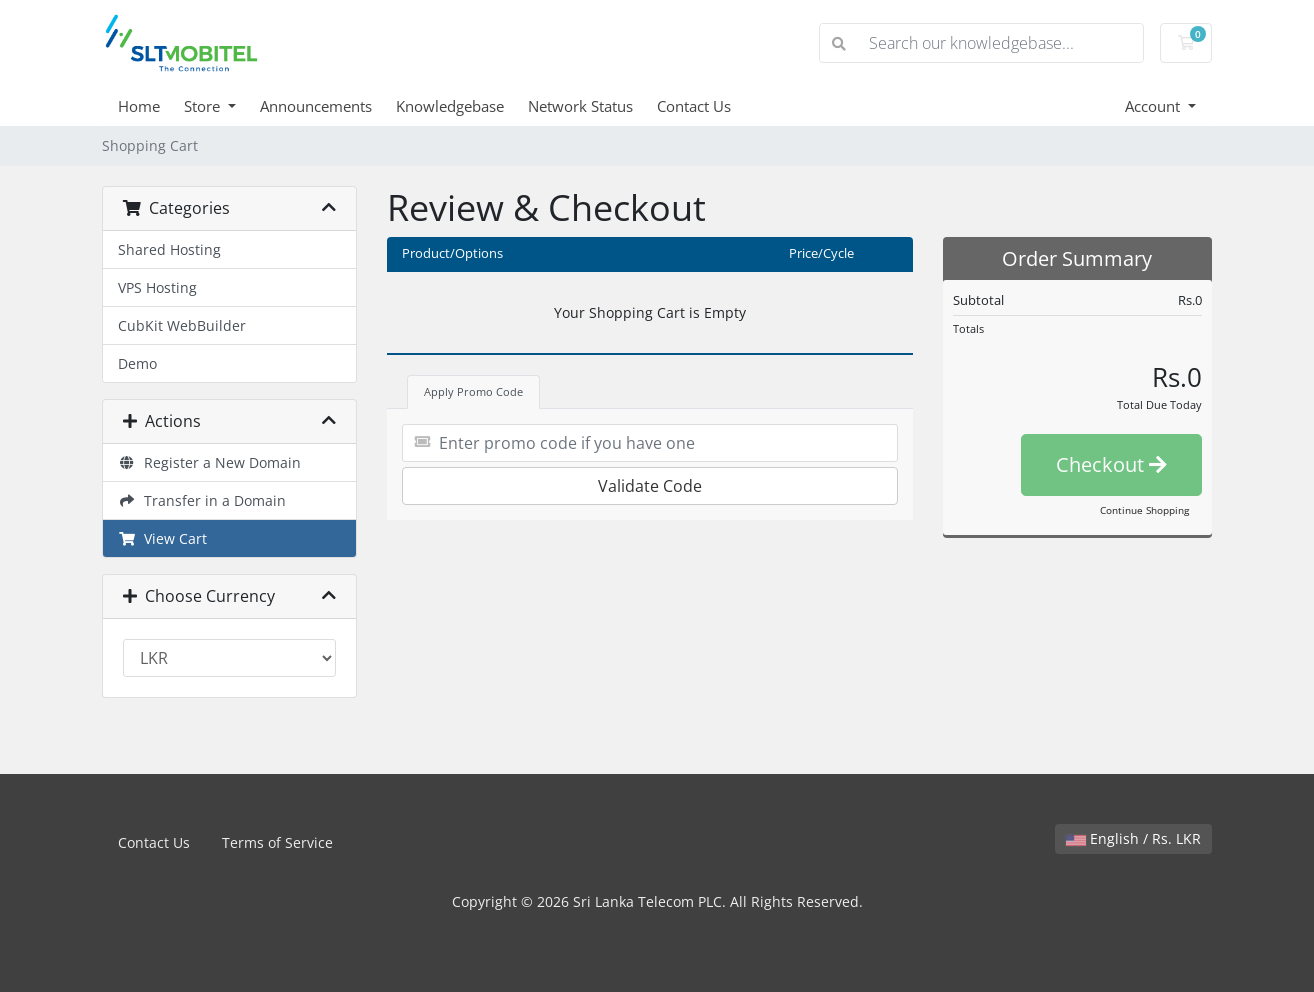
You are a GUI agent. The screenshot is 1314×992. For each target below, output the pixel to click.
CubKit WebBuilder (182, 325)
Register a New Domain (209, 462)
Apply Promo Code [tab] (473, 391)
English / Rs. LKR (1133, 838)
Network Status (580, 106)
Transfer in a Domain (202, 500)
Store (204, 106)
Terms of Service (277, 842)
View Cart (162, 538)
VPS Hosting (157, 287)
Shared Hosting (169, 249)
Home (139, 106)
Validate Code (650, 486)
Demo (137, 363)
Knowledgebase (450, 106)
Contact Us (694, 106)
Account (1154, 106)
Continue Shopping (1144, 510)
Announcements (316, 106)
